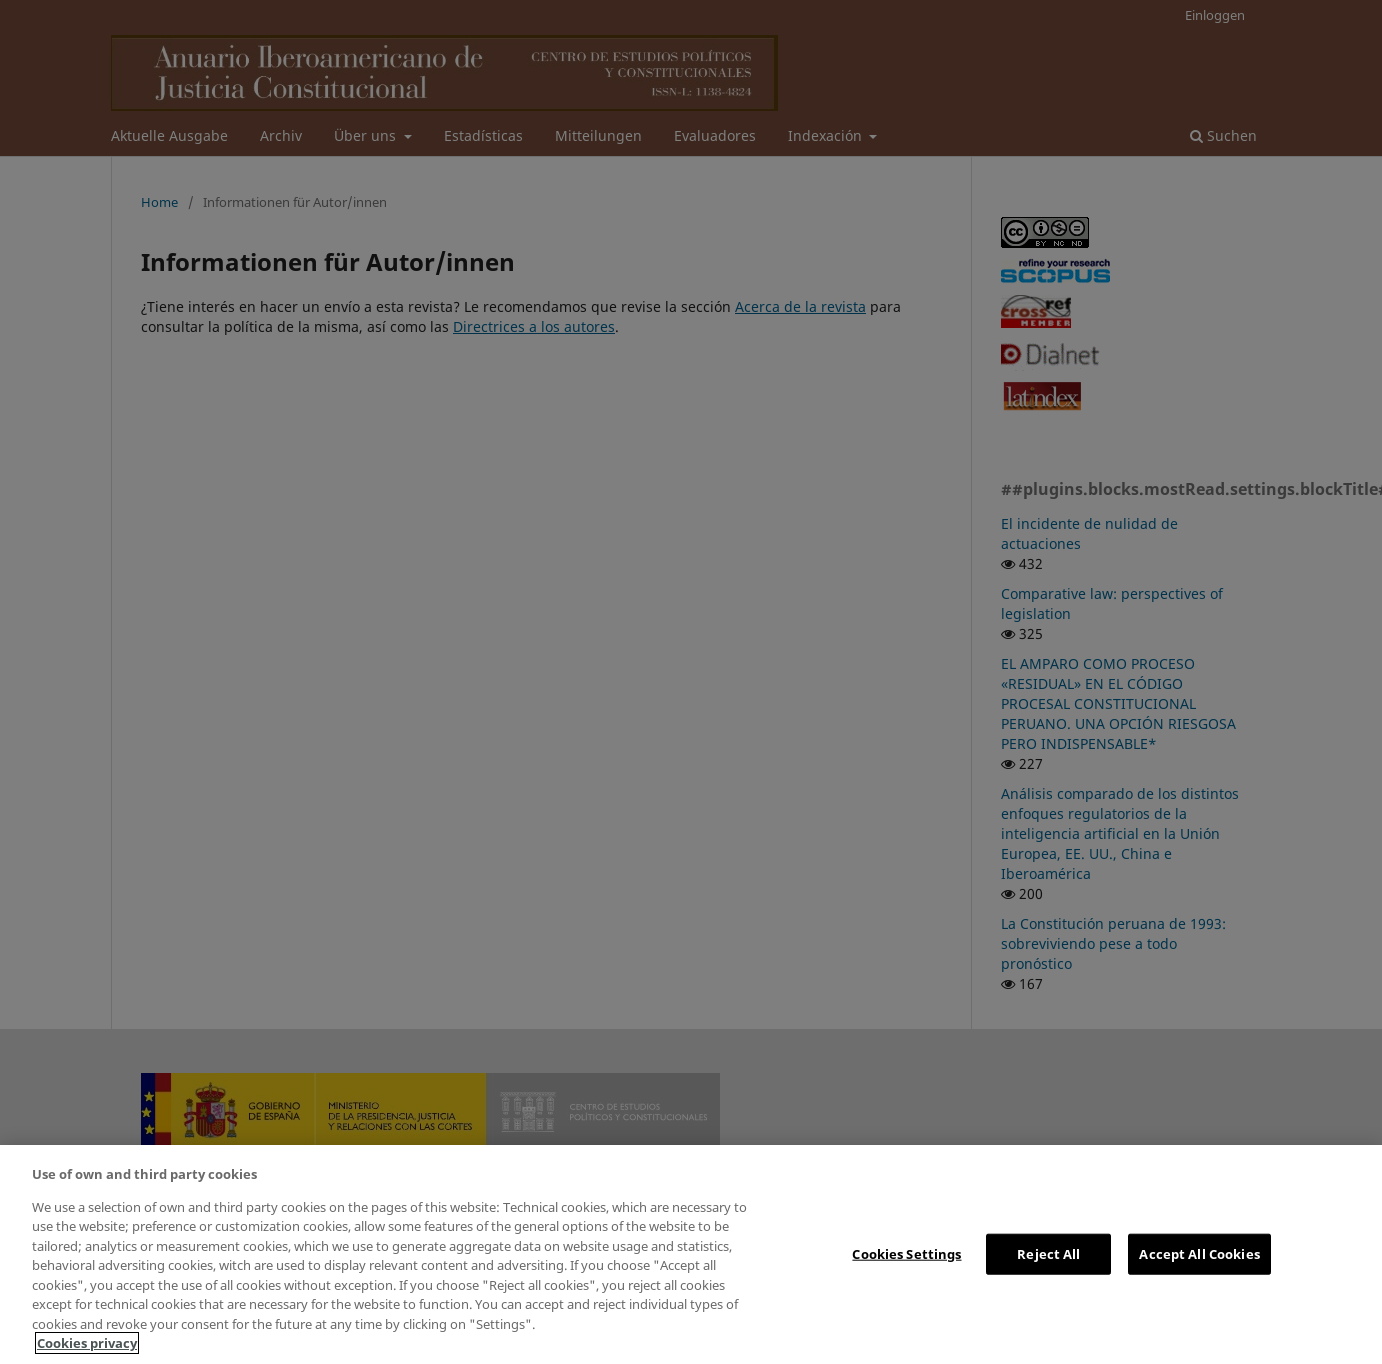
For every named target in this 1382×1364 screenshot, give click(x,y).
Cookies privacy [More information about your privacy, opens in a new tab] (87, 1343)
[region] (691, 1254)
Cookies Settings (906, 1253)
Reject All (1048, 1253)
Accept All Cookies (1199, 1253)
